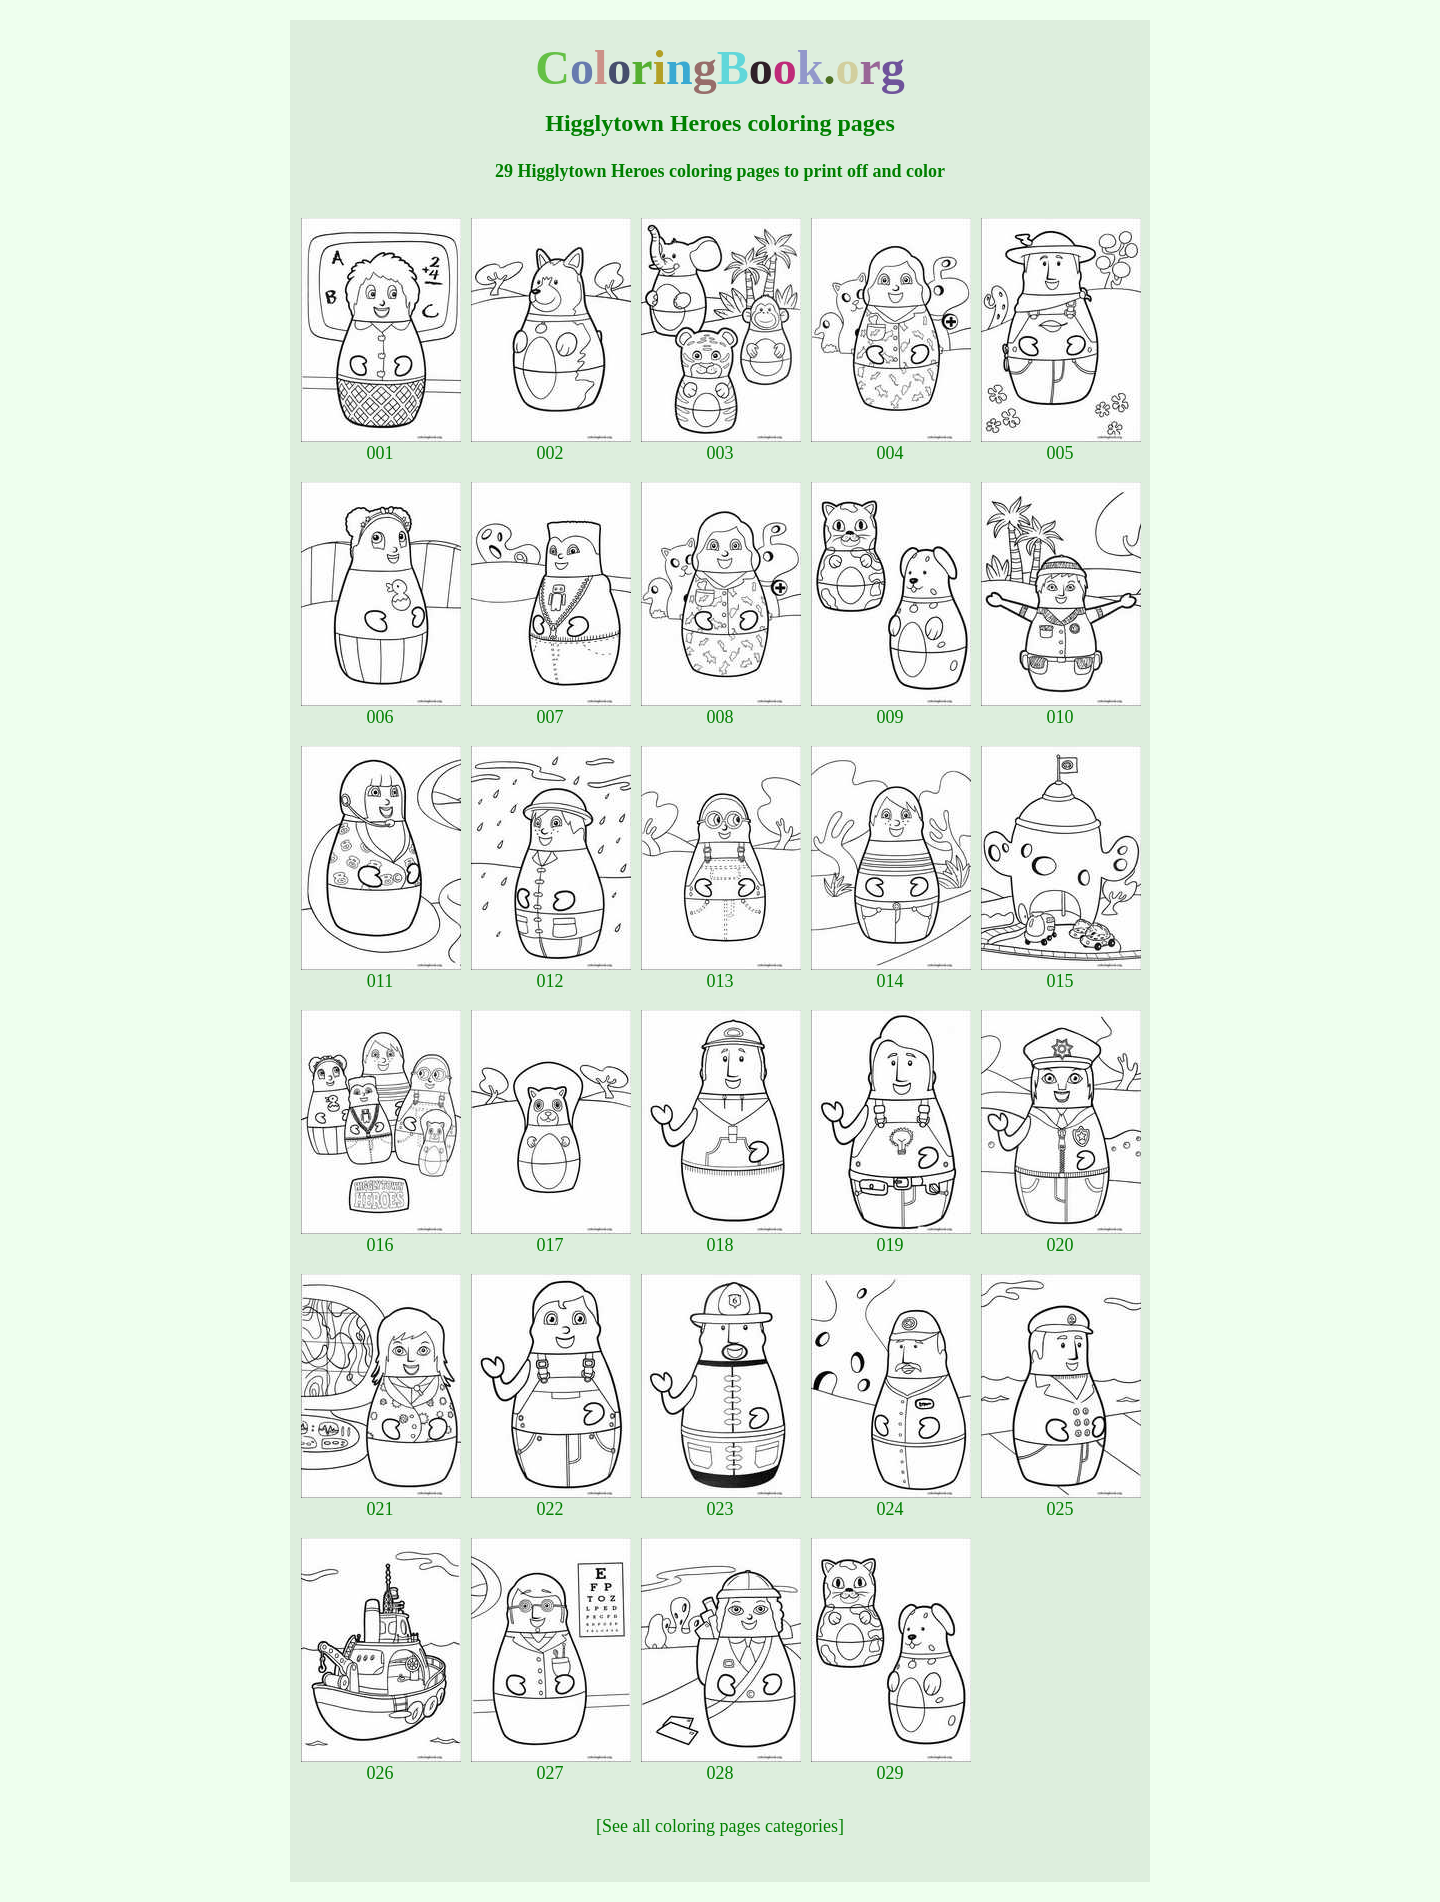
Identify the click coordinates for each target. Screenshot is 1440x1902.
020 (1061, 1237)
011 (381, 973)
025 (1061, 1501)
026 (381, 1765)
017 (551, 1237)
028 (721, 1765)
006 (381, 709)
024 (891, 1501)
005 (1061, 445)
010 (1061, 709)
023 (721, 1501)
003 (721, 445)
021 (381, 1501)
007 (551, 709)
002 (551, 445)
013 (721, 973)
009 (891, 709)
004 (891, 445)
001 (381, 445)
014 (891, 973)
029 (891, 1765)
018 (721, 1237)
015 (1061, 973)
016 (381, 1237)
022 (551, 1501)
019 (891, 1237)
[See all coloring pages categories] (720, 1826)
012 (551, 973)
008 (721, 709)
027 (551, 1765)
